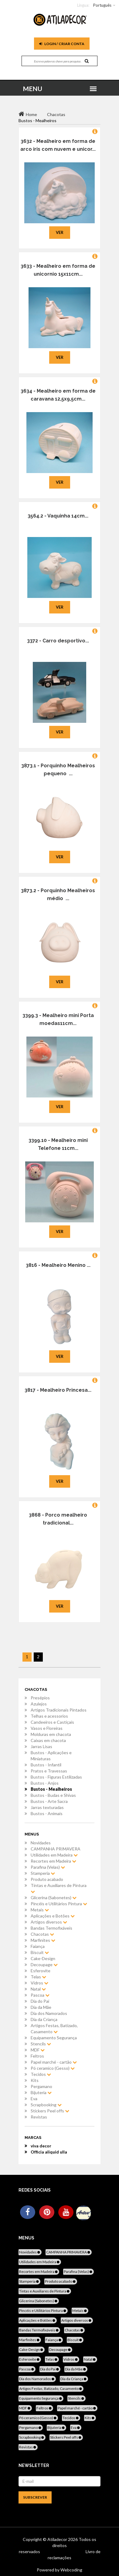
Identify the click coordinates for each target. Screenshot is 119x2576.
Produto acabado (47, 1879)
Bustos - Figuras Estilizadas (56, 1776)
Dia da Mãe (41, 2007)
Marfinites (43, 1940)
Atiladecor (57, 2539)
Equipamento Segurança (54, 2037)
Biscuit (40, 1952)
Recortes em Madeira (53, 1861)
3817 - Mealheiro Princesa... (58, 1390)
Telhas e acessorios (49, 1716)
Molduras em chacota (51, 1734)
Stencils (41, 2043)
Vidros (39, 1982)
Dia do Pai (40, 2001)
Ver (59, 232)
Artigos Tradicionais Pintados (59, 1709)
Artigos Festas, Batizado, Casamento (54, 2028)
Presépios (40, 1697)
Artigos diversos (49, 1921)
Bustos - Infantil (46, 1764)
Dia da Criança (44, 2019)
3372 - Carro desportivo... (58, 641)
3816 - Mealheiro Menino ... (58, 1265)
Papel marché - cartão (54, 2062)
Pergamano (41, 2086)
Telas (38, 1976)
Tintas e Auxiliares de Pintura (59, 1888)
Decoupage (44, 1964)
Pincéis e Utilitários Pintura (59, 1903)
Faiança (38, 1946)
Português (102, 5)
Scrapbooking (46, 2104)
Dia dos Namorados (49, 2013)
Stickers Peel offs (50, 2110)
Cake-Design (43, 1958)
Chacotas (42, 1934)
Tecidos (41, 2074)
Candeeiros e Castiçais (52, 1722)
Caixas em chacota (48, 1740)
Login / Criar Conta (61, 43)
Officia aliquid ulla (49, 2151)
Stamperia (43, 1873)
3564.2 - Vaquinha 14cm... (58, 516)
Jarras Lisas (41, 1746)
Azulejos (39, 1703)
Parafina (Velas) (48, 1867)
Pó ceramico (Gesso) (53, 2068)
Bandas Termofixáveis (51, 1928)
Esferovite (40, 1970)
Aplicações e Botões (53, 1915)
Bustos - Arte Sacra (49, 1801)
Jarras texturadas (47, 1807)
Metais (40, 1909)
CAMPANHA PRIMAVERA (55, 1848)
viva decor (41, 2145)
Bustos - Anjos (45, 1783)
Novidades (41, 1842)
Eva (34, 2098)
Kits (35, 2080)
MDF (38, 2049)
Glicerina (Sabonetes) (53, 1897)
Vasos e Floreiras (47, 1728)
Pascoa (40, 1995)
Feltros (37, 2055)
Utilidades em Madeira (54, 1854)
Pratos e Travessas (49, 1770)
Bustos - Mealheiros (51, 1789)
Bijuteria (41, 2092)
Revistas (39, 2116)
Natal (38, 1988)
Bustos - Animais (47, 1813)
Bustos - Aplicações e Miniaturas (51, 1755)
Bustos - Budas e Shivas (53, 1795)
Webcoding (70, 2569)
